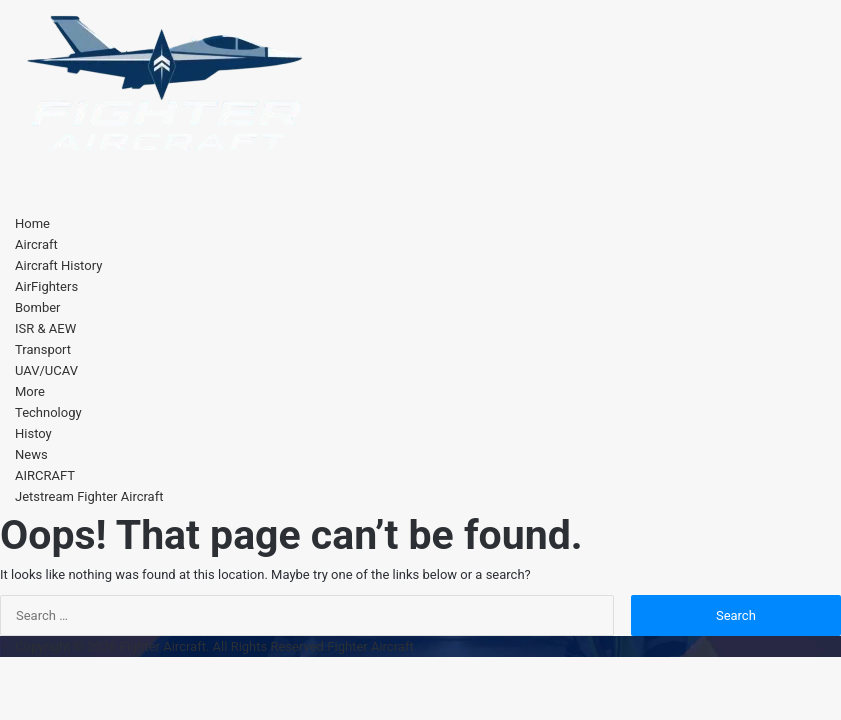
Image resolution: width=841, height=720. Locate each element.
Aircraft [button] (36, 244)
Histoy (33, 433)
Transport (43, 349)
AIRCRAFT (45, 475)
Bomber (38, 307)
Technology (48, 412)
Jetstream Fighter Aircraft (89, 496)
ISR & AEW (45, 328)
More (30, 391)
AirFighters (46, 286)
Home (32, 223)
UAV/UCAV (46, 370)
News (31, 454)
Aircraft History (58, 265)
